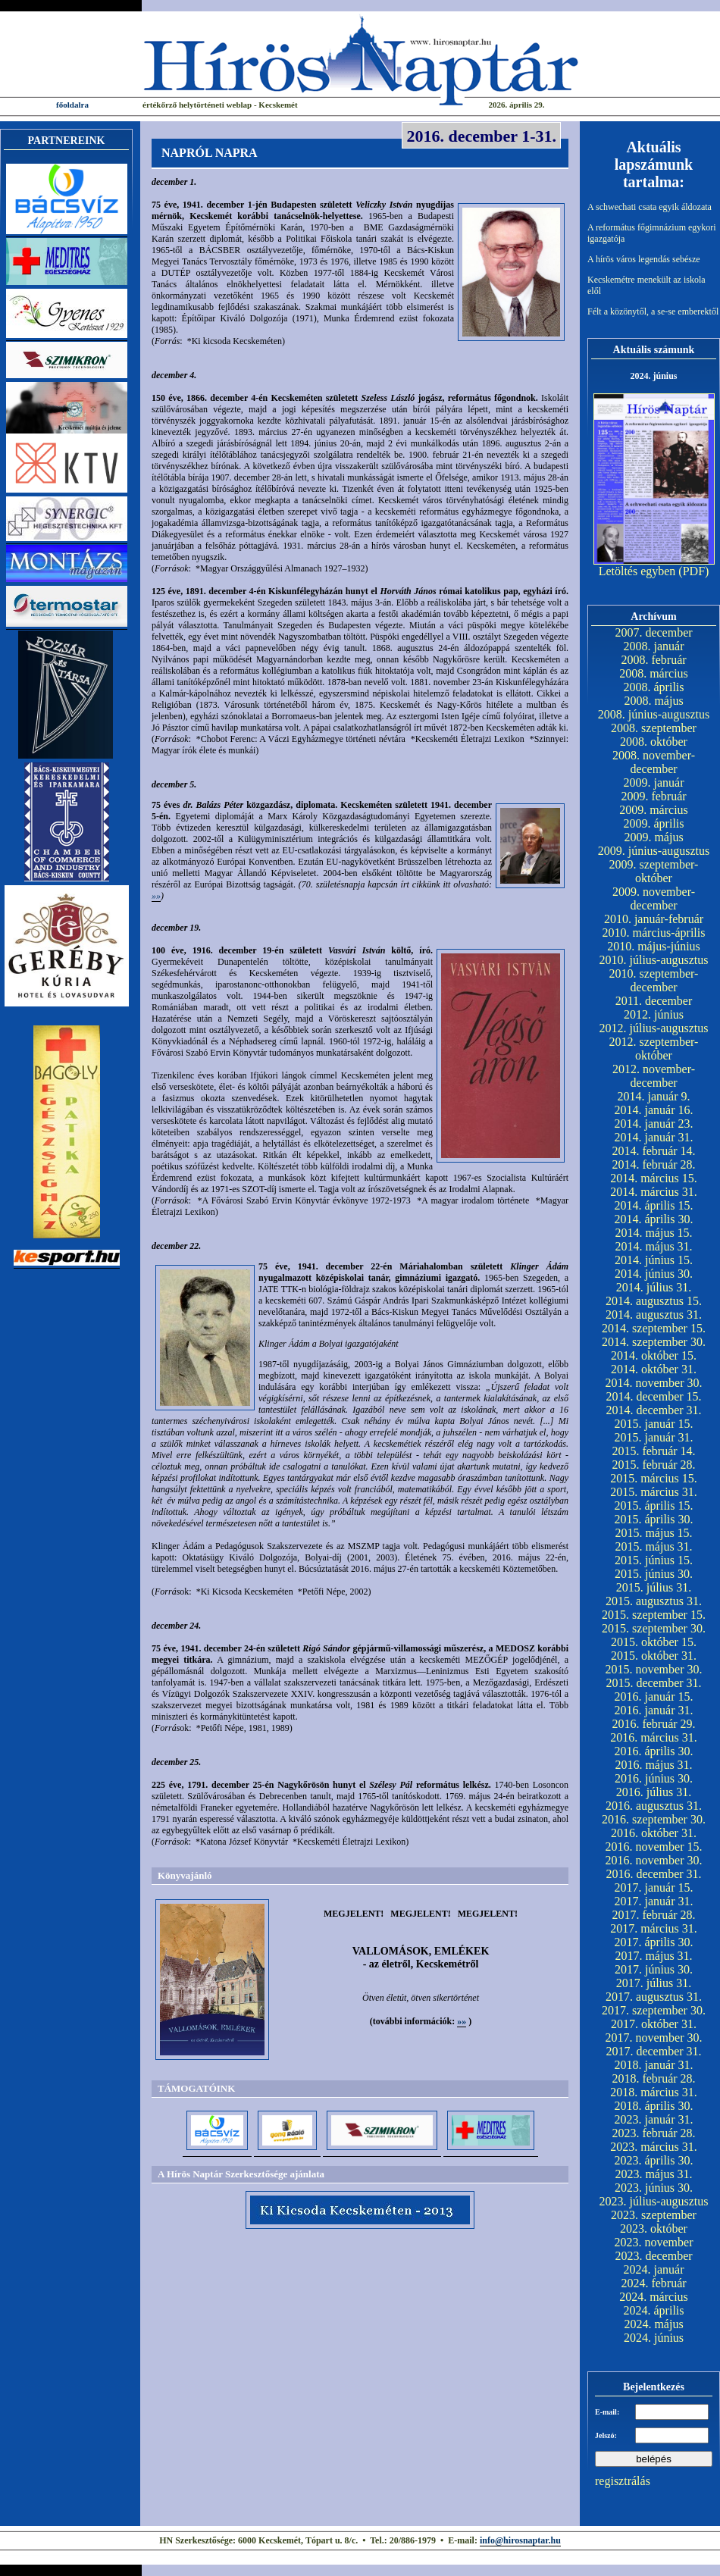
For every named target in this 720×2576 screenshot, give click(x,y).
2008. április (654, 687)
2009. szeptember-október (654, 871)
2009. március (653, 809)
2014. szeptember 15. (654, 1328)
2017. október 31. (654, 2023)
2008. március (653, 673)
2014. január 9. (654, 1096)
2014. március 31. (653, 1191)
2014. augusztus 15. (654, 1300)
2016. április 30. (654, 1751)
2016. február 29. (653, 1723)
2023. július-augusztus (654, 2201)
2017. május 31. (653, 1955)
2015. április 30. (654, 1519)
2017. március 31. (653, 1928)
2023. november (654, 2242)
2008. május (653, 700)
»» (156, 895)
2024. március (653, 2296)
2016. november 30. (654, 1860)
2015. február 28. (653, 1464)
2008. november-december (653, 762)
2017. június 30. (654, 1969)
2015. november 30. (654, 1669)
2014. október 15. (654, 1355)
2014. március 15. (653, 1178)
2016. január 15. (654, 1696)
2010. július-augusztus (654, 959)
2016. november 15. (654, 1846)
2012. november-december (653, 1076)
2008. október (653, 741)
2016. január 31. (654, 1710)
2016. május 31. (653, 1764)
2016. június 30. (654, 1778)
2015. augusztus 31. (654, 1601)
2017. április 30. (654, 1942)
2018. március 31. (653, 2092)
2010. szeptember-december (654, 980)
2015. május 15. (653, 1532)
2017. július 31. (654, 1983)
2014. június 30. (654, 1273)
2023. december (653, 2255)
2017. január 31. (654, 1901)
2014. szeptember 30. (654, 1341)
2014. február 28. (653, 1164)
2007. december (653, 632)
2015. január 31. (654, 1437)
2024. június (654, 2337)
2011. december (654, 1000)
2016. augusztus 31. (654, 1805)
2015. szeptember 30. (654, 1628)
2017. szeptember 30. (654, 2010)
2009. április (654, 823)
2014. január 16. (654, 1109)
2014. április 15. (654, 1205)
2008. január (654, 646)
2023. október (653, 2228)
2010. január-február (653, 918)
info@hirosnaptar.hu (520, 2540)
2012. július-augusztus (654, 1028)
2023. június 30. (654, 2187)
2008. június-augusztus (654, 714)
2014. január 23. (654, 1123)
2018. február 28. (653, 2078)
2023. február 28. (653, 2133)
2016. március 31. (653, 1737)
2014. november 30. (654, 1382)
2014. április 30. (654, 1219)
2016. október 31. (654, 1832)
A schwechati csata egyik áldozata (649, 207)
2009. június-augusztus (654, 850)
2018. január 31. (654, 2064)
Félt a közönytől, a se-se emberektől (652, 311)
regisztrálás (622, 2480)
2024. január (654, 2269)
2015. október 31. (654, 1655)
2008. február (653, 659)
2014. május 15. (653, 1232)
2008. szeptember (654, 727)
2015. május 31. (653, 1546)
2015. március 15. (653, 1478)
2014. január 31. (654, 1137)
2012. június (654, 1014)
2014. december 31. (653, 1410)
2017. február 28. (653, 1914)
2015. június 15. (654, 1560)
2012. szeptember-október (654, 1048)
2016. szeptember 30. (654, 1819)
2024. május (653, 2324)
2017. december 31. (653, 2051)
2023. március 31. (653, 2146)
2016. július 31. (654, 1792)
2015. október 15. (654, 1641)
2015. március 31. (653, 1491)
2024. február (653, 2283)
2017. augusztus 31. (654, 1996)
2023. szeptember (654, 2214)
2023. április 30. (654, 2160)
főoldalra (72, 104)
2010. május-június (653, 946)
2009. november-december (653, 898)
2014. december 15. (653, 1396)
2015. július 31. (654, 1587)
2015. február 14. (653, 1451)
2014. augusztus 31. (654, 1314)
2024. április (654, 2310)
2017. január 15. (654, 1887)
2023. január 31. (654, 2119)
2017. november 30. (654, 2037)
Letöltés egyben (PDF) (654, 571)
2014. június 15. (654, 1260)
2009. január (654, 782)
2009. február (653, 796)
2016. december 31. (653, 1873)
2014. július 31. (654, 1287)
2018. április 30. (654, 2105)
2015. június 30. (654, 1573)
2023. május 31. (653, 2174)
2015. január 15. (654, 1423)
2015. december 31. (653, 1682)
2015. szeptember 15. (654, 1614)
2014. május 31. (653, 1246)
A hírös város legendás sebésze (643, 259)
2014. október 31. (654, 1369)
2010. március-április (654, 932)
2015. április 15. (654, 1505)
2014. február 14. (653, 1150)
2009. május (653, 837)
